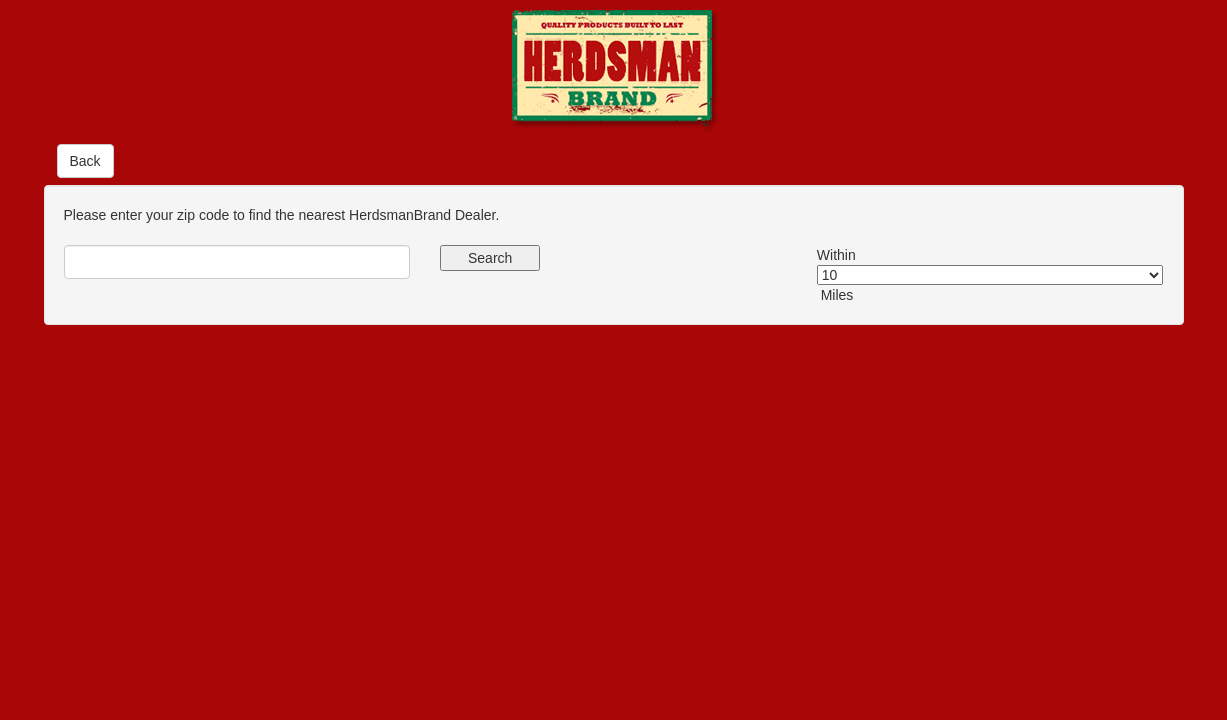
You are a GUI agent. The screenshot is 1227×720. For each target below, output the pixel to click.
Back (85, 161)
